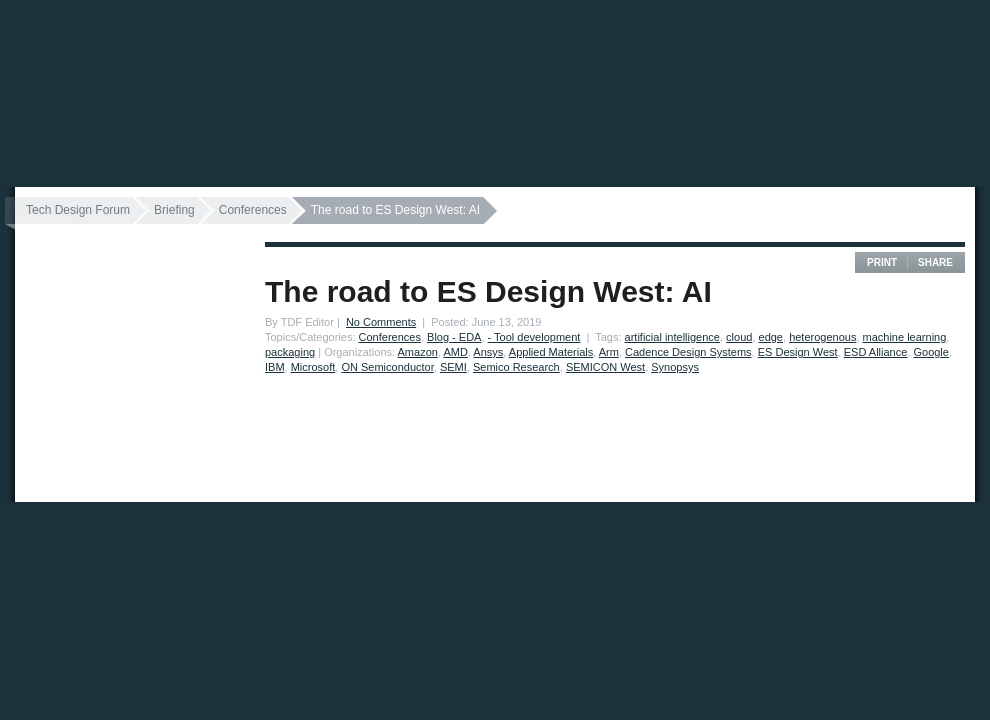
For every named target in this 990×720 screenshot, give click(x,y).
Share (935, 262)
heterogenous (822, 337)
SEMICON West (605, 367)
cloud (739, 337)
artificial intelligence (672, 337)
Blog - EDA (454, 337)
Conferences (253, 210)
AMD (455, 352)
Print (882, 262)
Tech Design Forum (78, 210)
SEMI (453, 367)
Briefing (174, 210)
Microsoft (313, 367)
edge (771, 337)
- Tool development (534, 337)
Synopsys (675, 367)
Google (930, 352)
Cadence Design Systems (688, 352)
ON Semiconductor (387, 367)
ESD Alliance (876, 352)
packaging (290, 352)
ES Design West (798, 352)
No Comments (381, 322)
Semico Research (516, 367)
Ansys (488, 352)
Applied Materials (551, 352)
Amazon (418, 352)
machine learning (905, 337)
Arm (609, 352)
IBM (275, 367)
